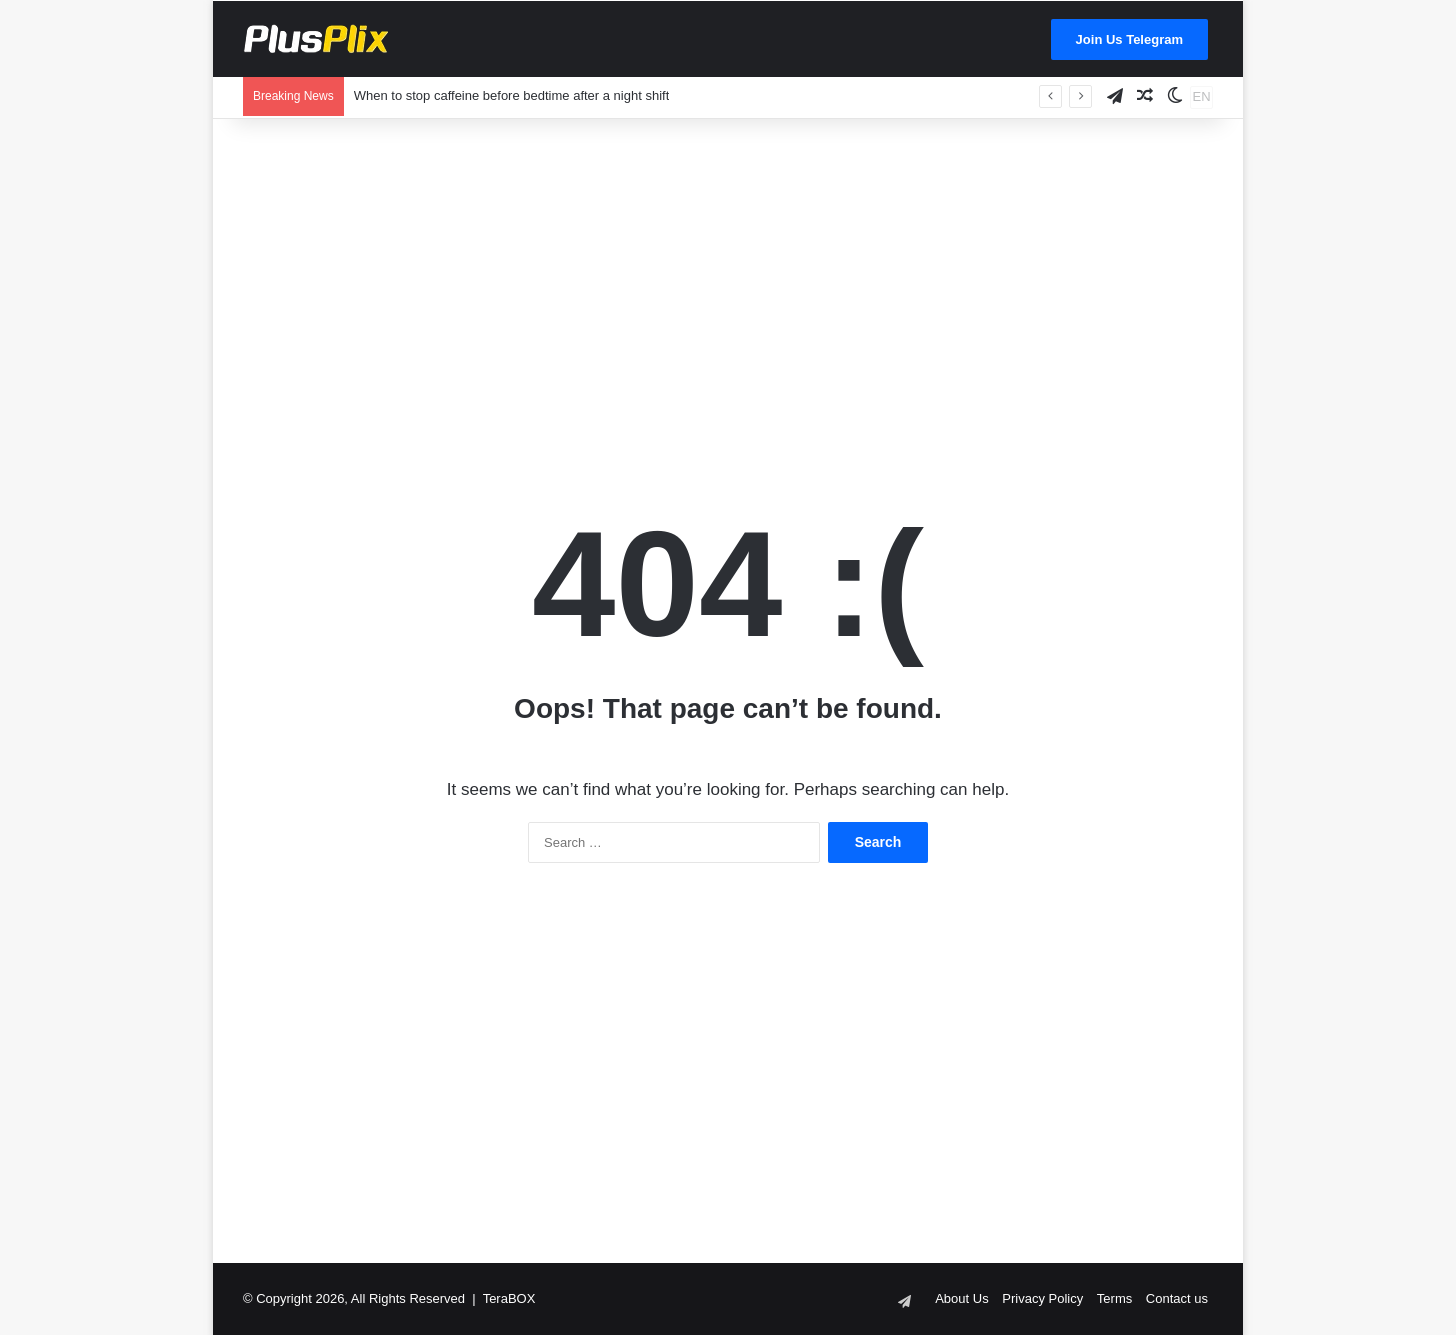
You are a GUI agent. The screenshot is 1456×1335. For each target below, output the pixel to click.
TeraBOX (509, 1298)
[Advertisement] (728, 279)
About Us (961, 1298)
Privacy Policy (1042, 1298)
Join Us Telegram (1129, 39)
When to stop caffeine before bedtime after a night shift (512, 95)
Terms (1114, 1298)
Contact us (1177, 1298)
